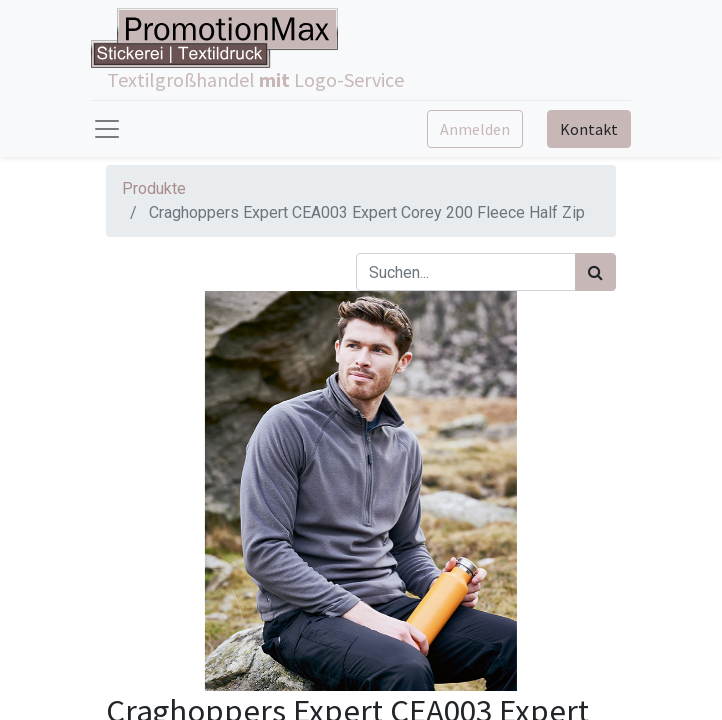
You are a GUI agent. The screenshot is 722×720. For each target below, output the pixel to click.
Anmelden (475, 129)
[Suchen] (595, 272)
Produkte (154, 188)
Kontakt (589, 129)
